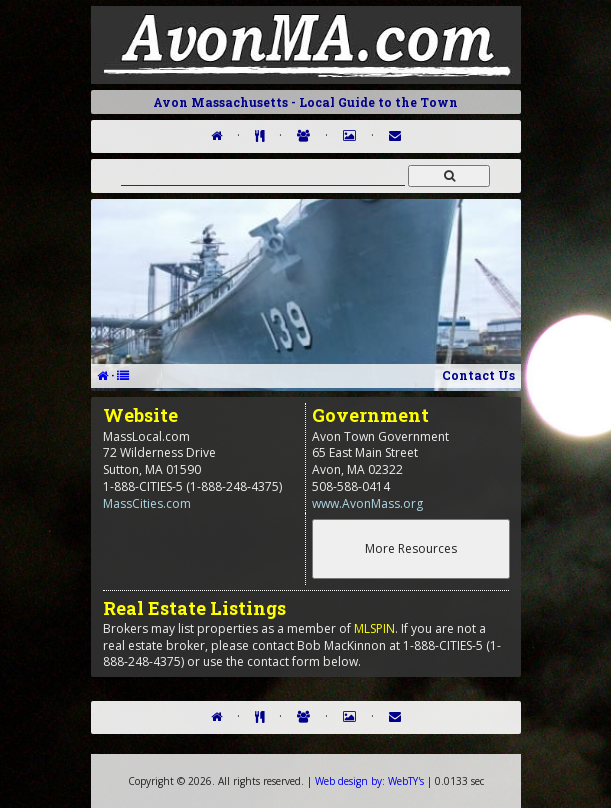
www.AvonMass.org (367, 503)
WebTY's (369, 781)
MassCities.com (147, 503)
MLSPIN (374, 628)
